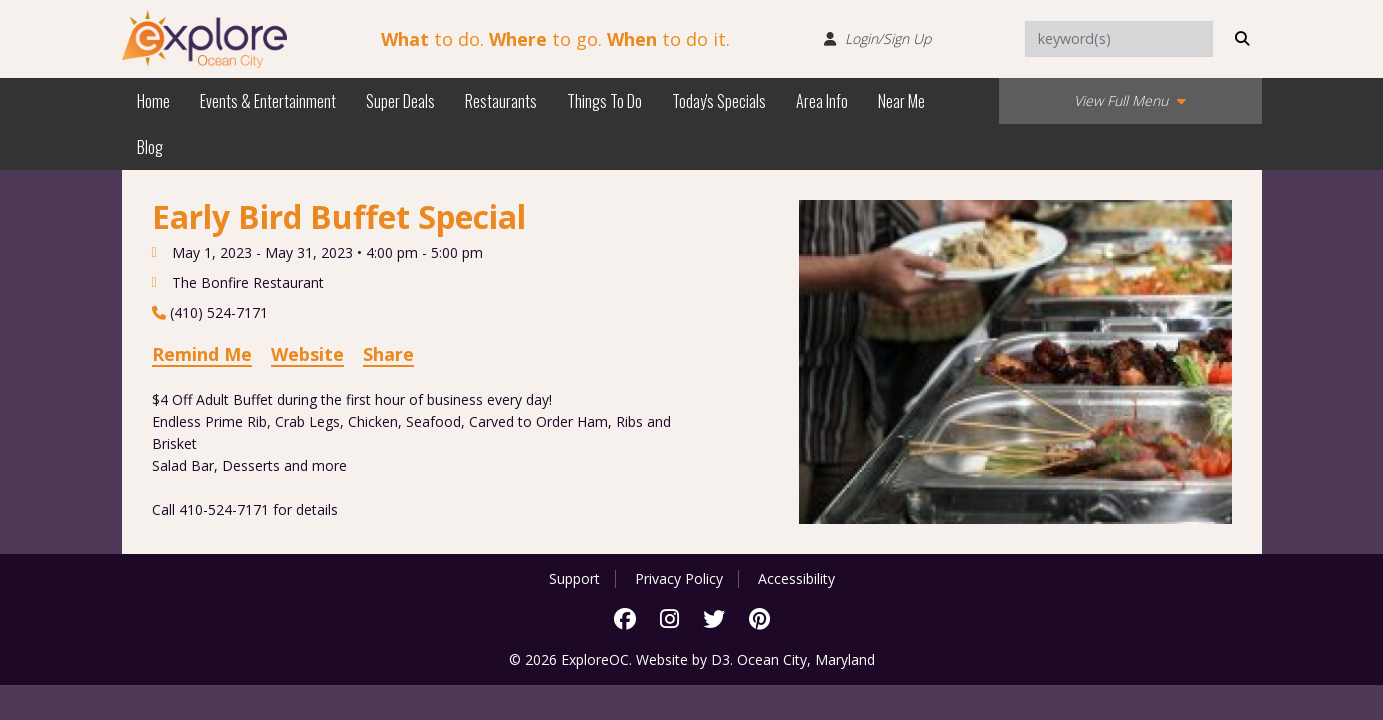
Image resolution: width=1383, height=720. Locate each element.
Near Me (901, 101)
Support (574, 579)
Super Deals (400, 101)
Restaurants (501, 101)
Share (388, 354)
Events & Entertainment (268, 101)
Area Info (822, 101)
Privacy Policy (679, 579)
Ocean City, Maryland (806, 659)
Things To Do (604, 101)
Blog (150, 147)
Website (307, 354)
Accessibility (796, 579)
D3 (720, 659)
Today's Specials (719, 101)
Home (153, 101)
